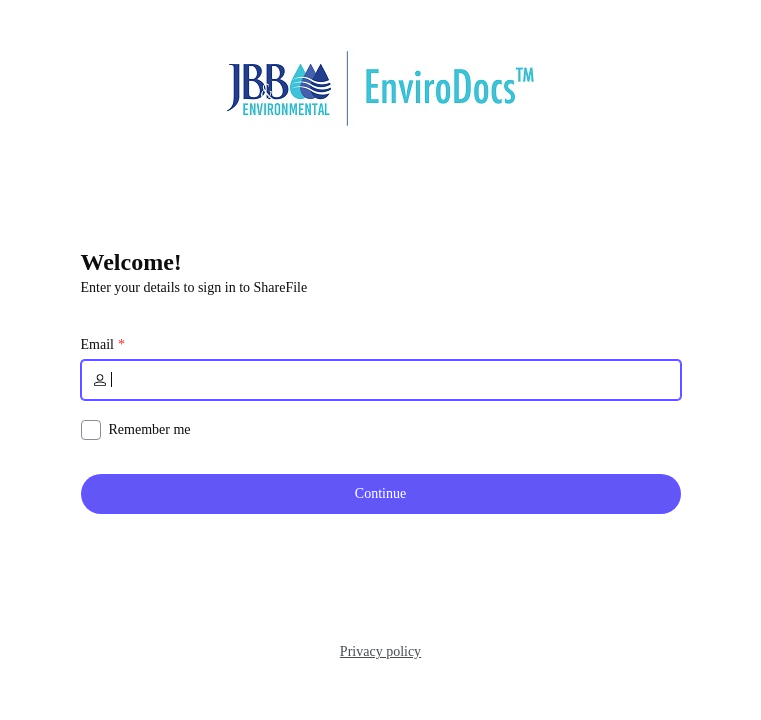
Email (97, 345)
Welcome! (131, 262)
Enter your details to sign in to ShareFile (194, 287)
